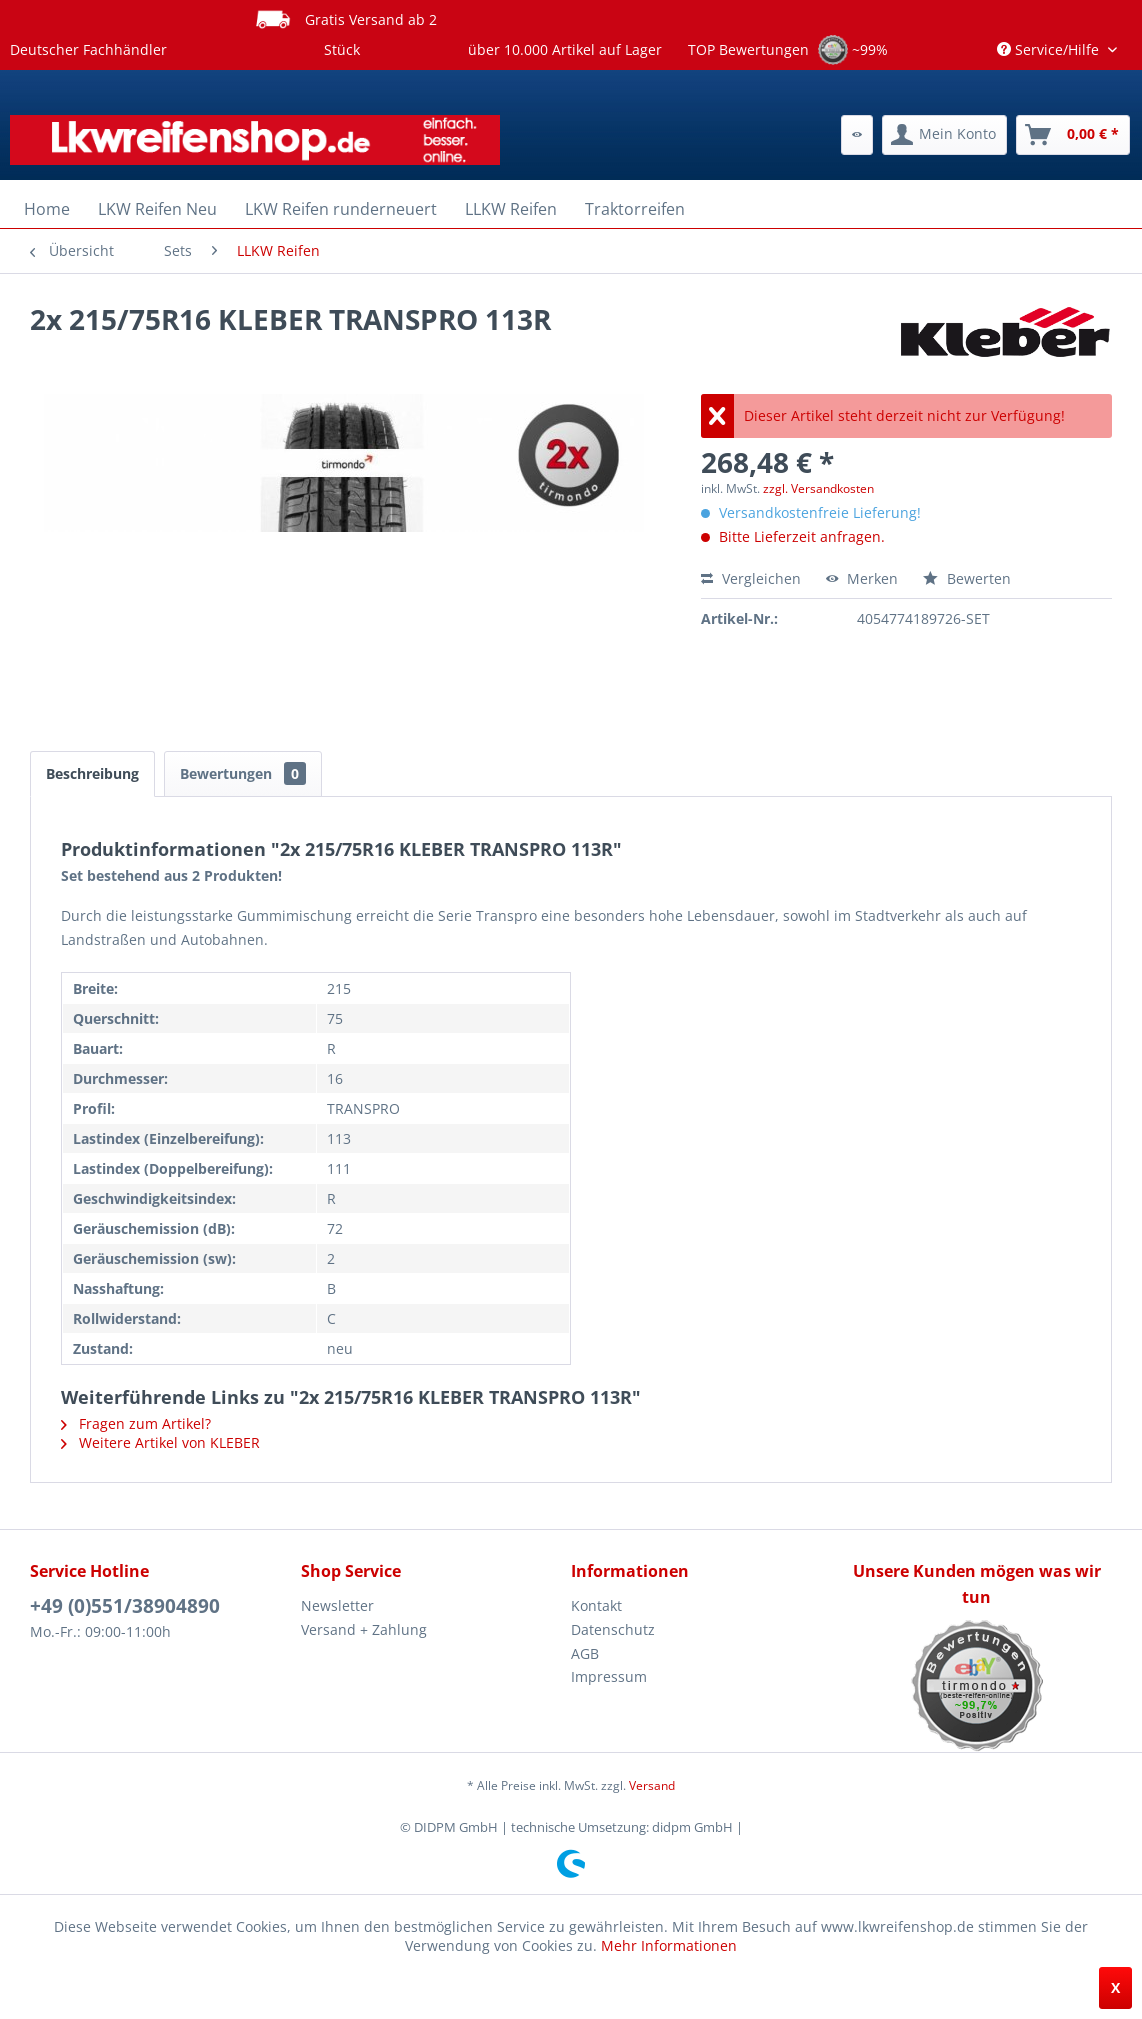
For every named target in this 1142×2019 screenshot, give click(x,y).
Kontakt (596, 1605)
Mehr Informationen (669, 1945)
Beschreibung (92, 773)
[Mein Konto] (944, 135)
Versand (652, 1785)
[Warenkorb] (1073, 135)
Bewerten (967, 578)
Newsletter (337, 1605)
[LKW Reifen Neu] (157, 209)
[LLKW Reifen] (511, 209)
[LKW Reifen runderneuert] (341, 209)
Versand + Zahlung (364, 1629)
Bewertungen (243, 773)
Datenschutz (613, 1629)
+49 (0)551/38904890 (125, 1606)
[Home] (47, 209)
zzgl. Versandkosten (818, 488)
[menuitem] (857, 135)
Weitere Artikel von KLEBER (160, 1442)
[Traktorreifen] (635, 209)
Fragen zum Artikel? (136, 1423)
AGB (585, 1653)
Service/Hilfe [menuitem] (1050, 49)
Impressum (609, 1676)
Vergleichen (751, 578)
